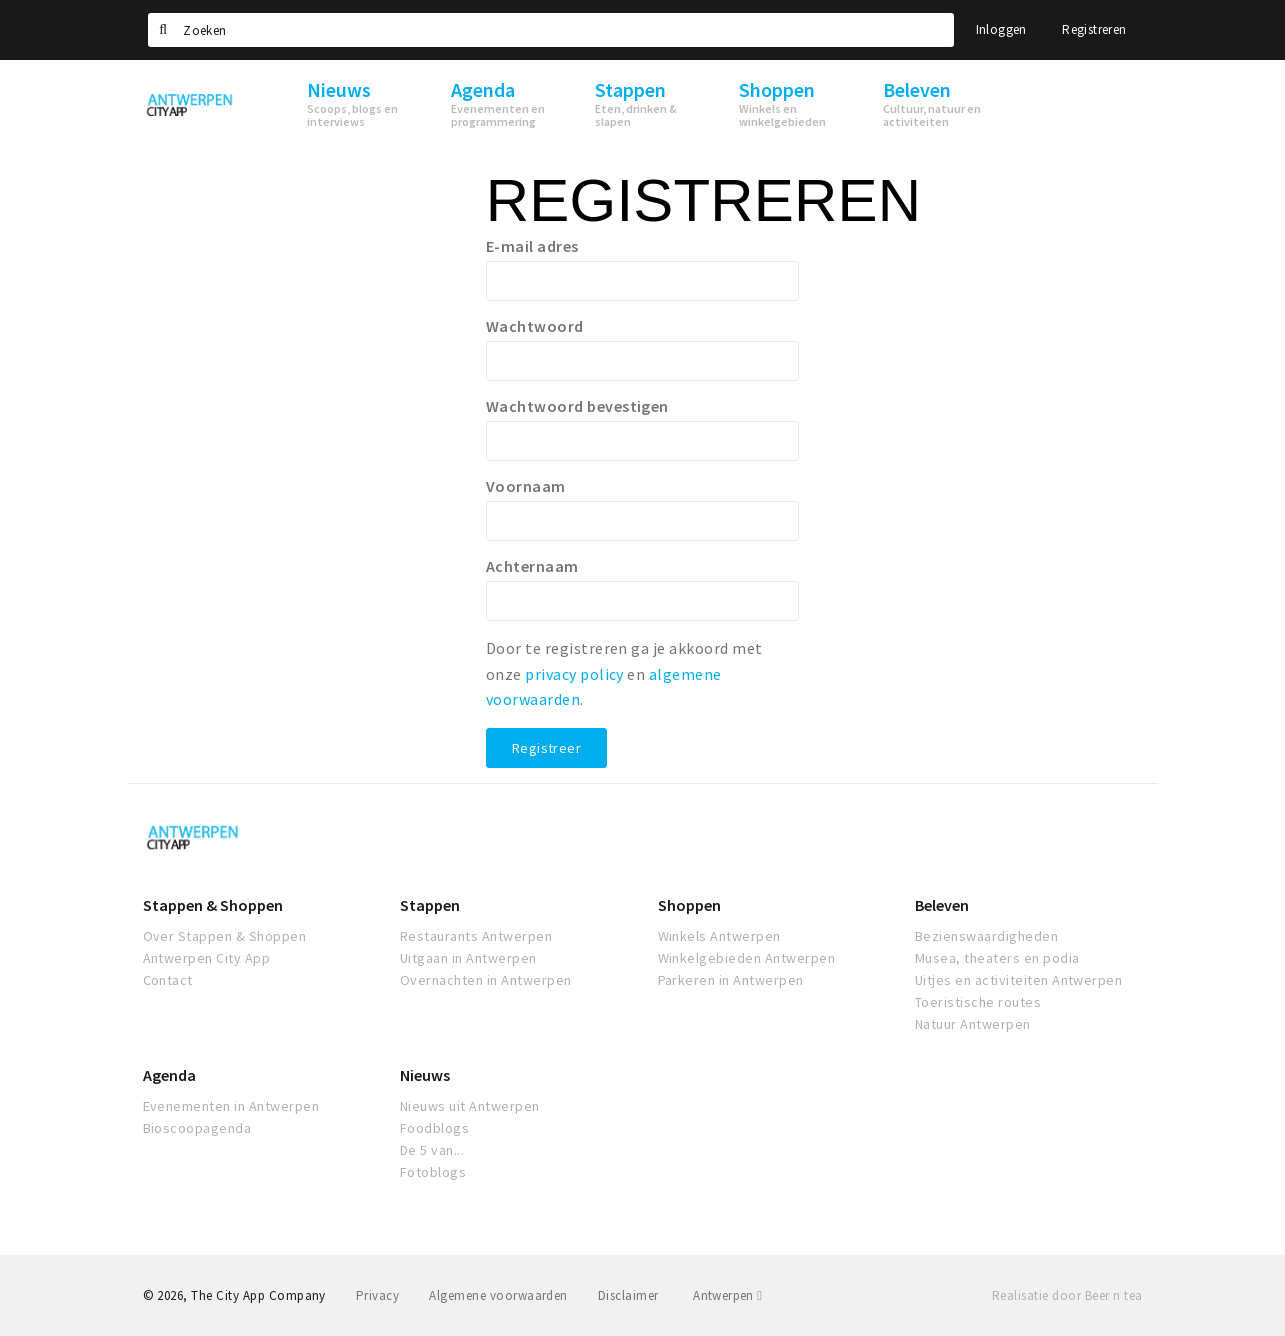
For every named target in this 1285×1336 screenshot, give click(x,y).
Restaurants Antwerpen (476, 936)
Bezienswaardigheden (986, 936)
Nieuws (425, 1075)
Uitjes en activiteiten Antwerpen (1018, 980)
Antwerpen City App (207, 958)
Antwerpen (727, 1295)
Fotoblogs (433, 1172)
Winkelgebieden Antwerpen (747, 958)
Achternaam (532, 566)
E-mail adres (532, 246)
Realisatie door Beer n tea (1067, 1295)
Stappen (430, 905)
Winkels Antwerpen (719, 936)
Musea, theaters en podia (997, 958)
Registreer (546, 748)
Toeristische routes (978, 1002)
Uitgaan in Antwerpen (468, 958)
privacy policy (574, 674)
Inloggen (1001, 29)
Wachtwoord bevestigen (577, 406)
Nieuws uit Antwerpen (470, 1106)
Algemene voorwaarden (498, 1295)
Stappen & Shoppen (213, 905)
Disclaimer (628, 1295)
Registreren (1094, 29)
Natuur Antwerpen (973, 1024)
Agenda (169, 1075)
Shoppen (689, 905)
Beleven (942, 905)
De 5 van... (432, 1150)
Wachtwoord (535, 326)
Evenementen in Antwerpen (231, 1106)
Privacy (377, 1295)
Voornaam (526, 486)
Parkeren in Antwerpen (731, 980)
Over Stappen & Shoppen (225, 936)
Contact (168, 980)
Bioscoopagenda (197, 1128)
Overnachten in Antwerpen (486, 980)
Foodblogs (434, 1128)
